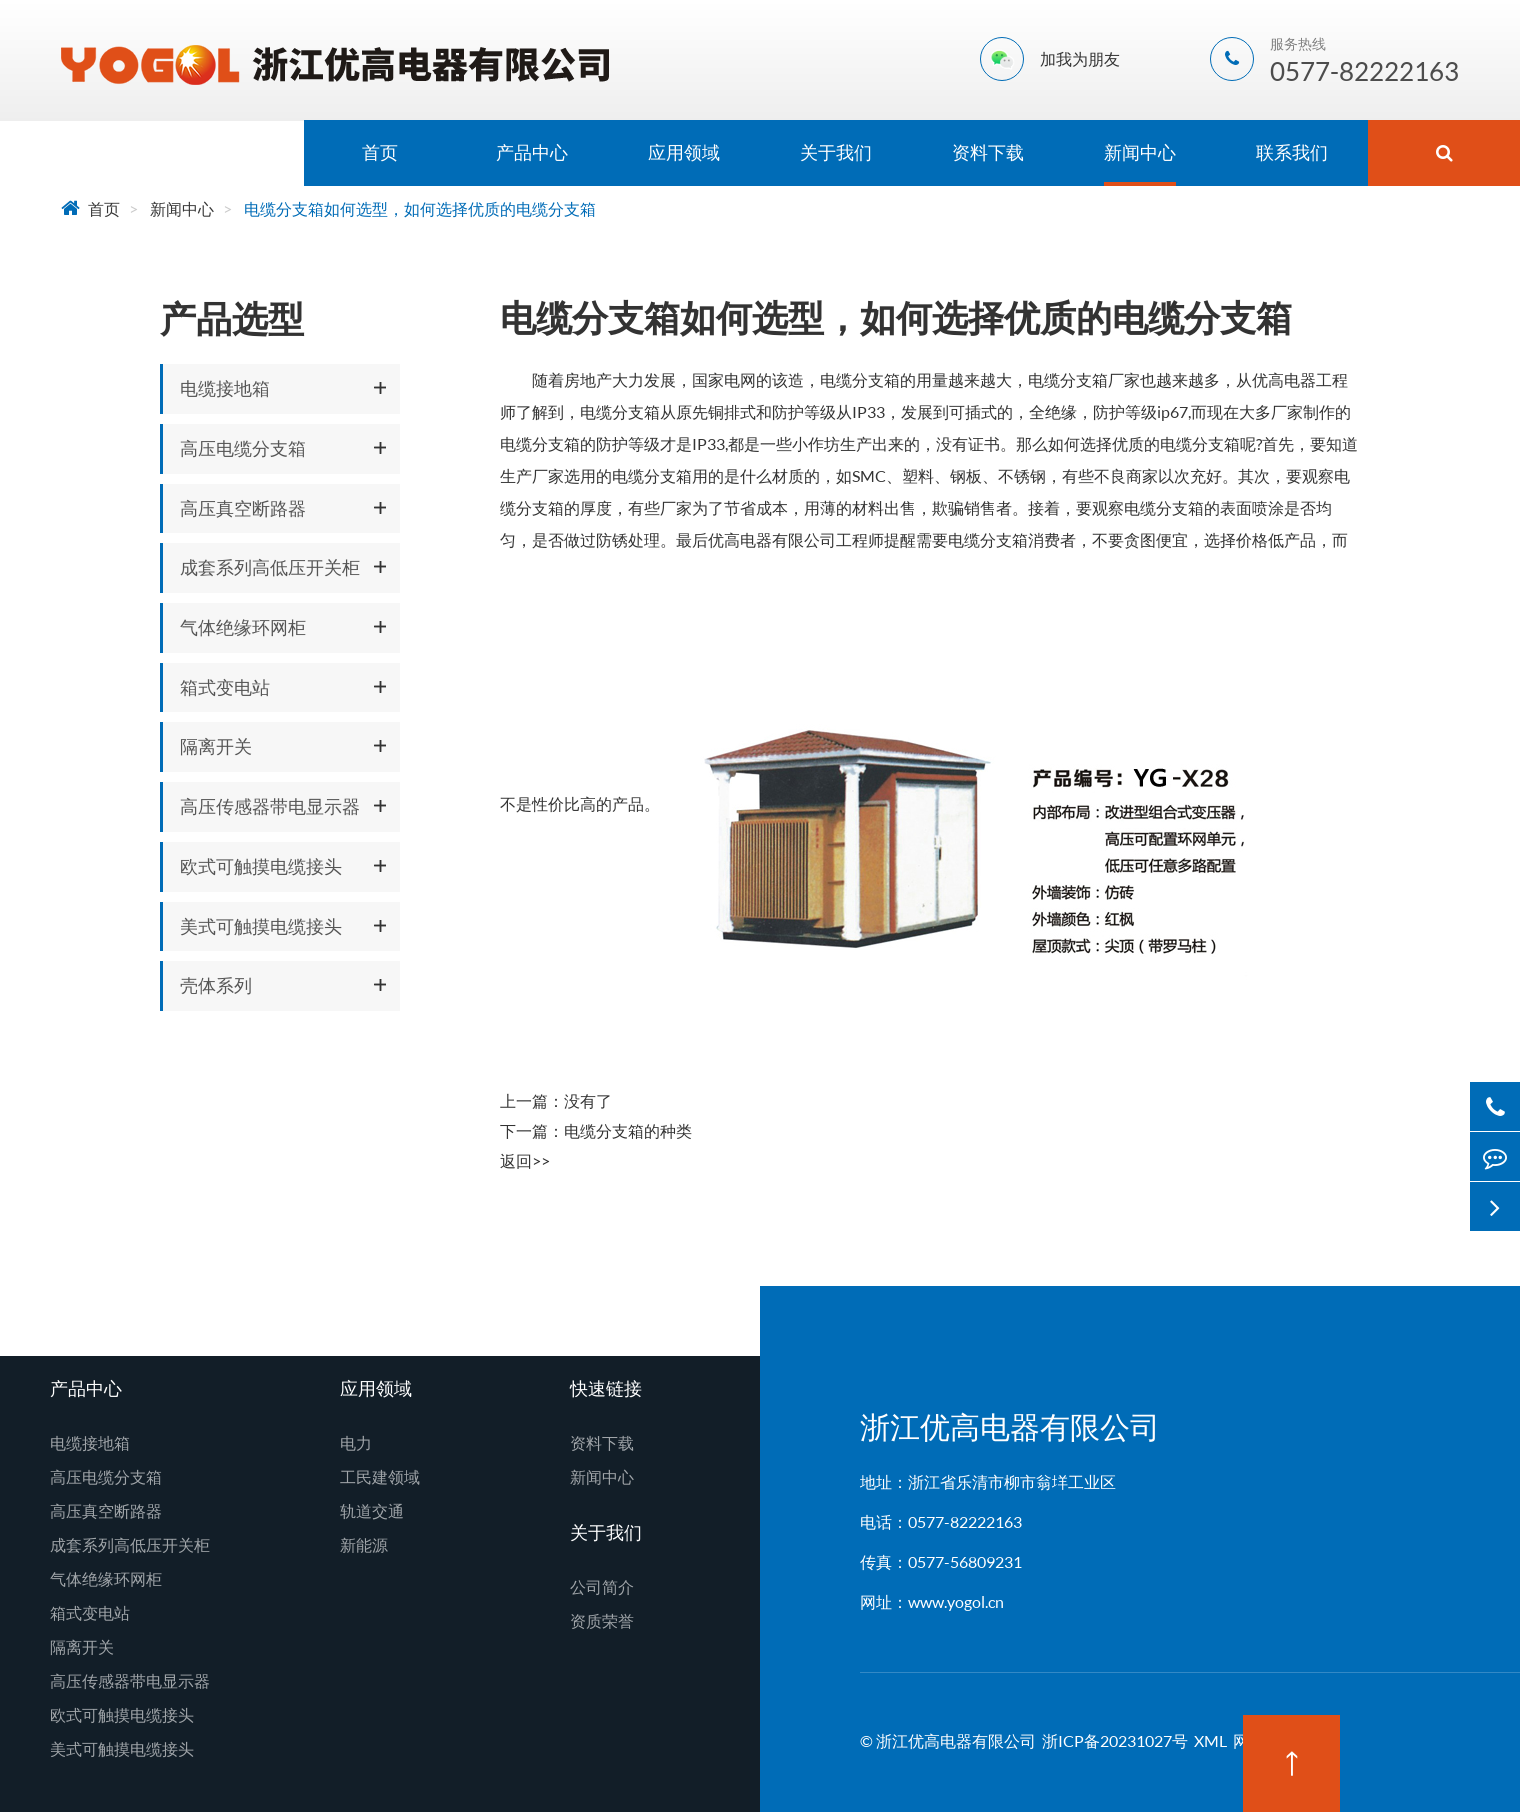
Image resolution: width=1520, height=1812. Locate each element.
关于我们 (836, 152)
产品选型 (232, 318)
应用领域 (684, 152)
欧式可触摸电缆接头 (261, 866)
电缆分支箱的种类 (628, 1130)
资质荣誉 (602, 1620)
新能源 (364, 1544)
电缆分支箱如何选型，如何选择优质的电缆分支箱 (420, 208)
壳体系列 (216, 985)
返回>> (525, 1160)
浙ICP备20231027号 (1115, 1740)
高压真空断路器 (243, 508)
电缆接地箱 (225, 388)
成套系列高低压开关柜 (270, 567)
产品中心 (532, 152)
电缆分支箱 (860, 379)
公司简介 (602, 1586)
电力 (356, 1442)
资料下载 (988, 152)
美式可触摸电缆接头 (261, 926)
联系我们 (1292, 152)
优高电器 (1284, 379)
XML (1210, 1740)
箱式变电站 (225, 687)
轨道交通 (372, 1510)
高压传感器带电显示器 (270, 806)
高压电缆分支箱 (243, 448)
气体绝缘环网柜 (243, 627)
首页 (380, 152)
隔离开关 (216, 746)
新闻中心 (1140, 152)
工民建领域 (380, 1476)
